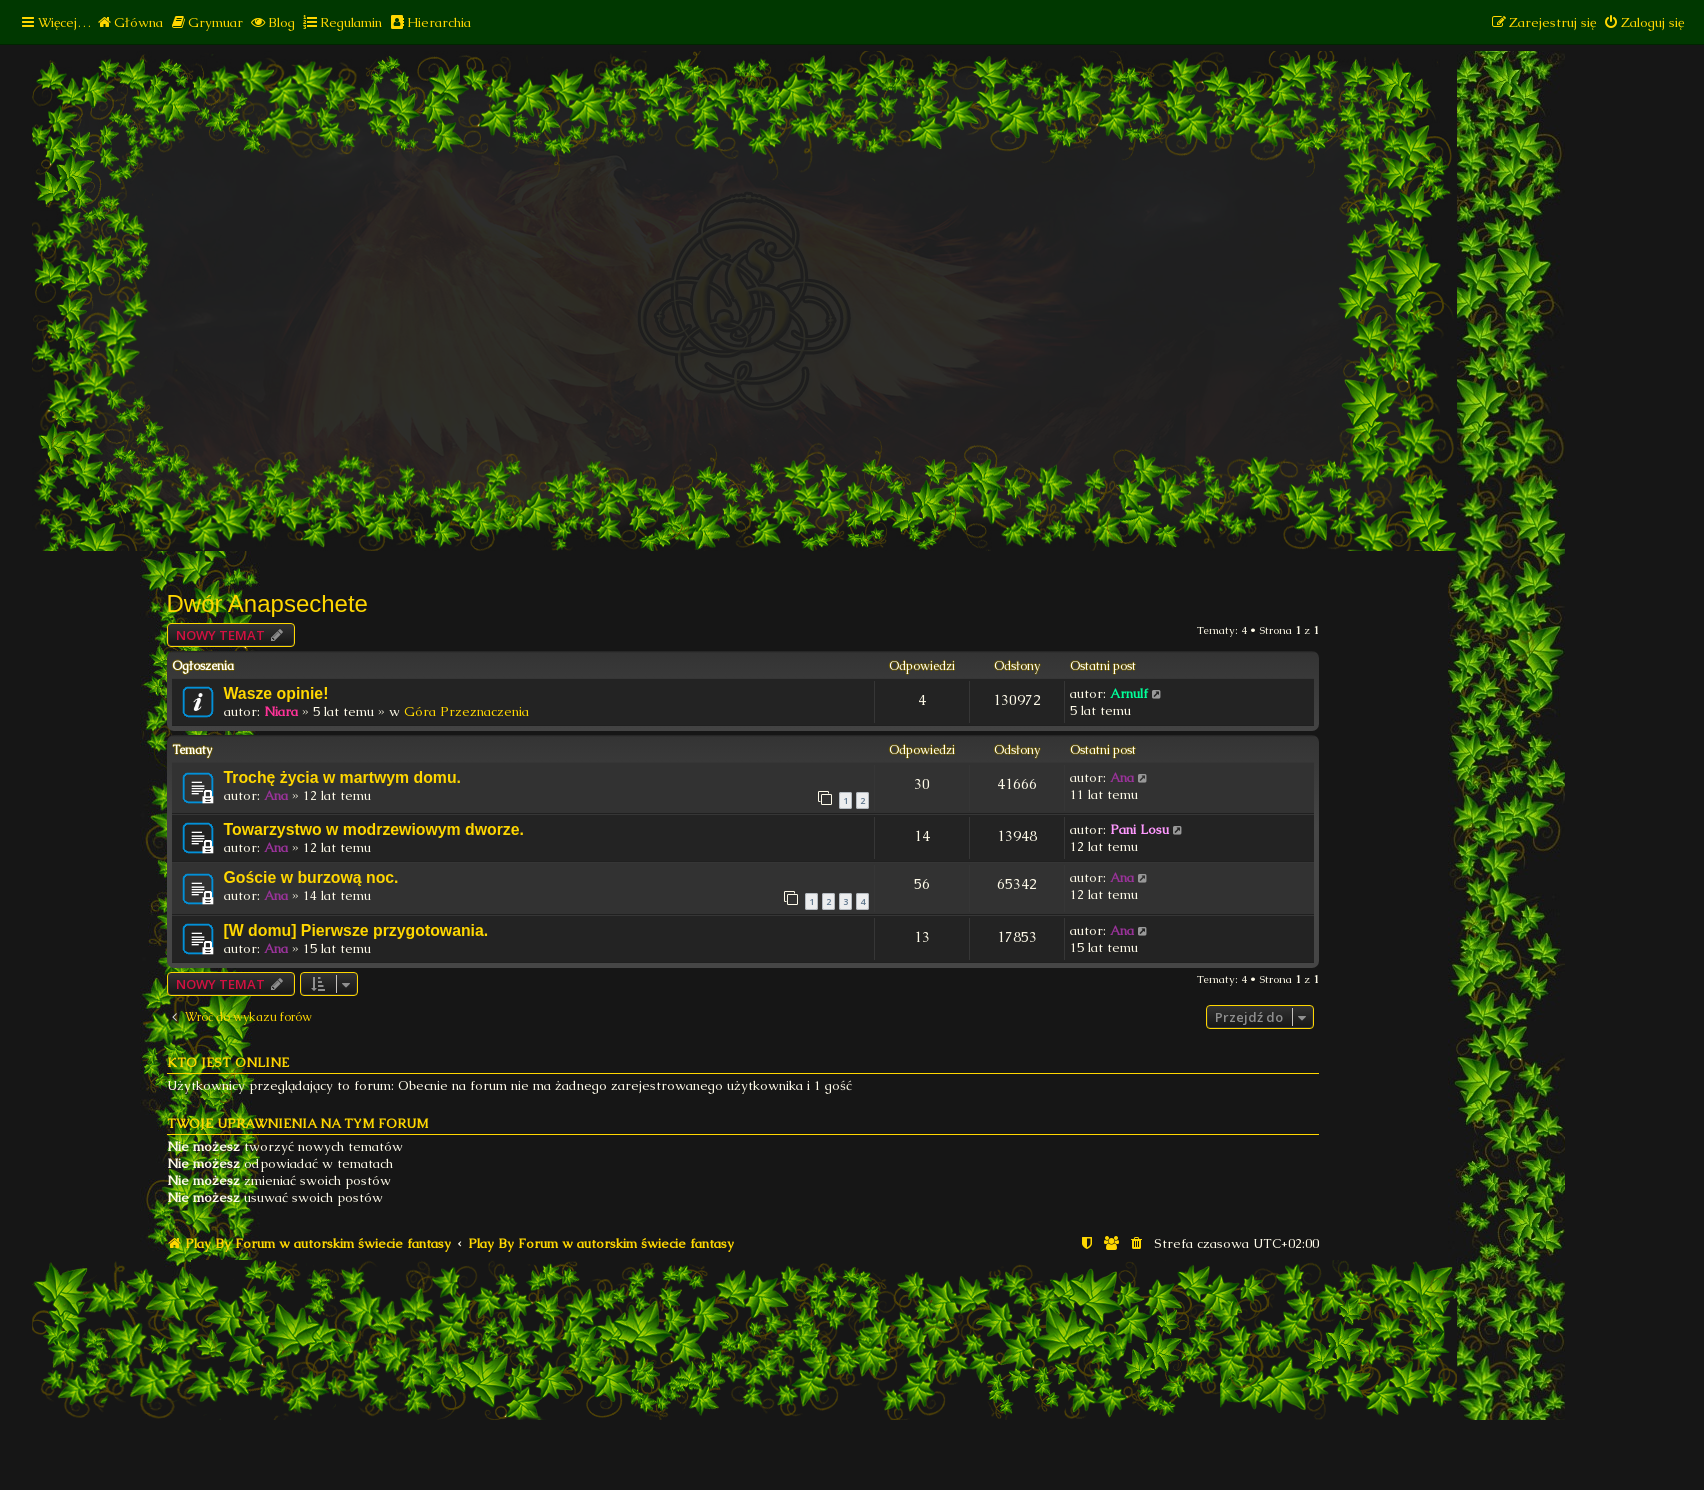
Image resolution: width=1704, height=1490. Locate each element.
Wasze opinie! (276, 693)
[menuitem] (129, 22)
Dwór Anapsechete (267, 603)
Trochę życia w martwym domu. (343, 777)
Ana (276, 795)
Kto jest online (228, 1062)
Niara (281, 711)
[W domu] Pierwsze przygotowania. (356, 930)
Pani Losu (1139, 829)
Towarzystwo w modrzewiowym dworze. (374, 829)
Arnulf (1129, 693)
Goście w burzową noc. (311, 877)
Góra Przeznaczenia (466, 711)
